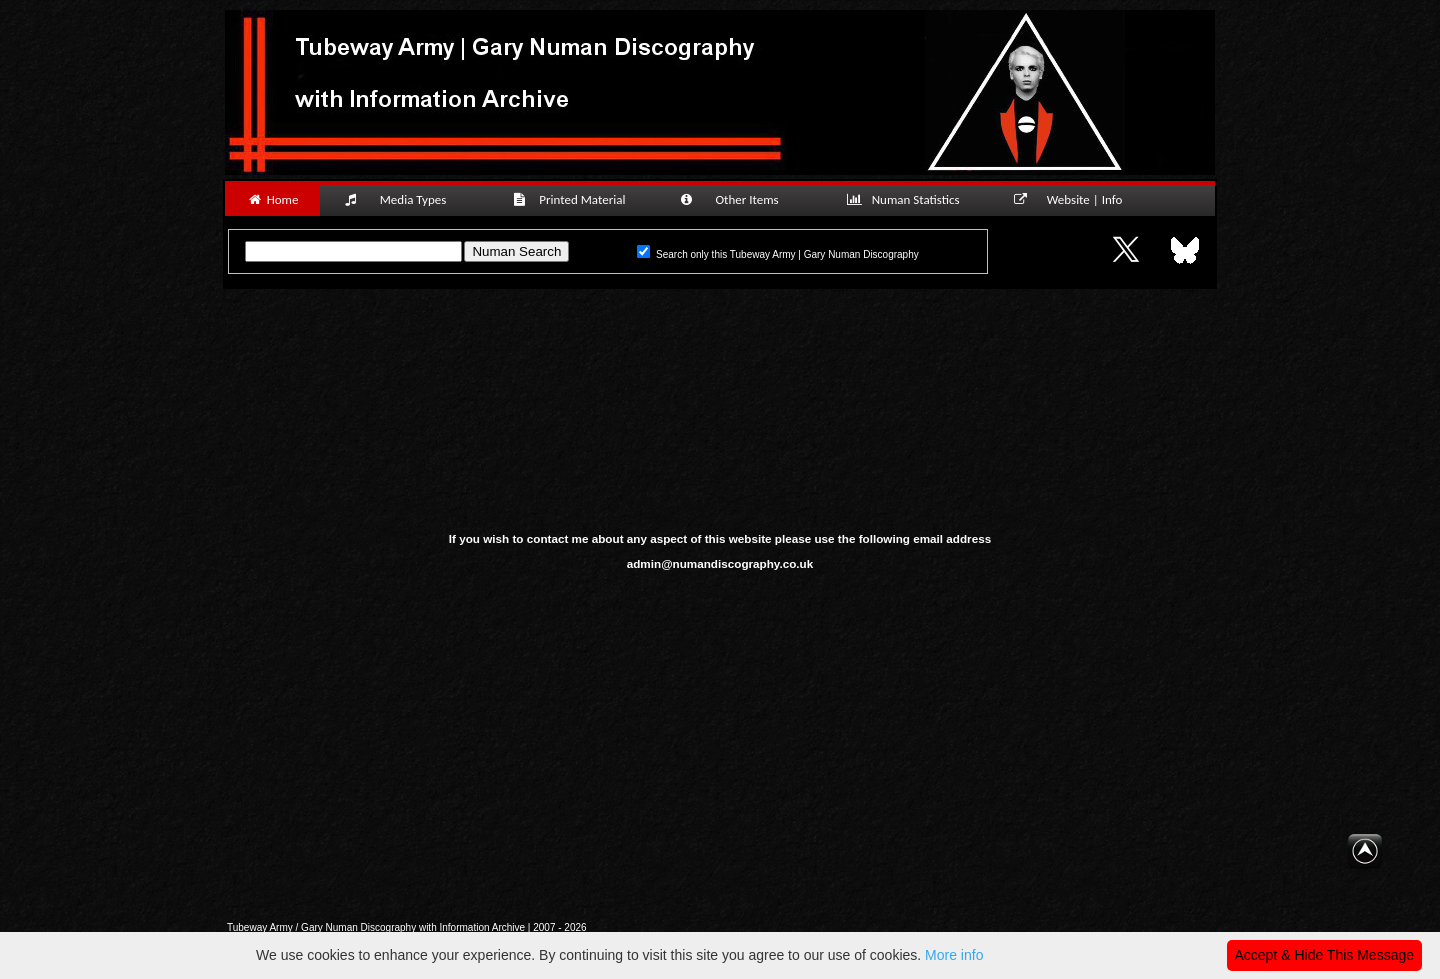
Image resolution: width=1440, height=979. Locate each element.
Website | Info (1074, 199)
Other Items (740, 199)
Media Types (404, 199)
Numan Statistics (907, 199)
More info (954, 955)
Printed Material (572, 199)
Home (272, 199)
